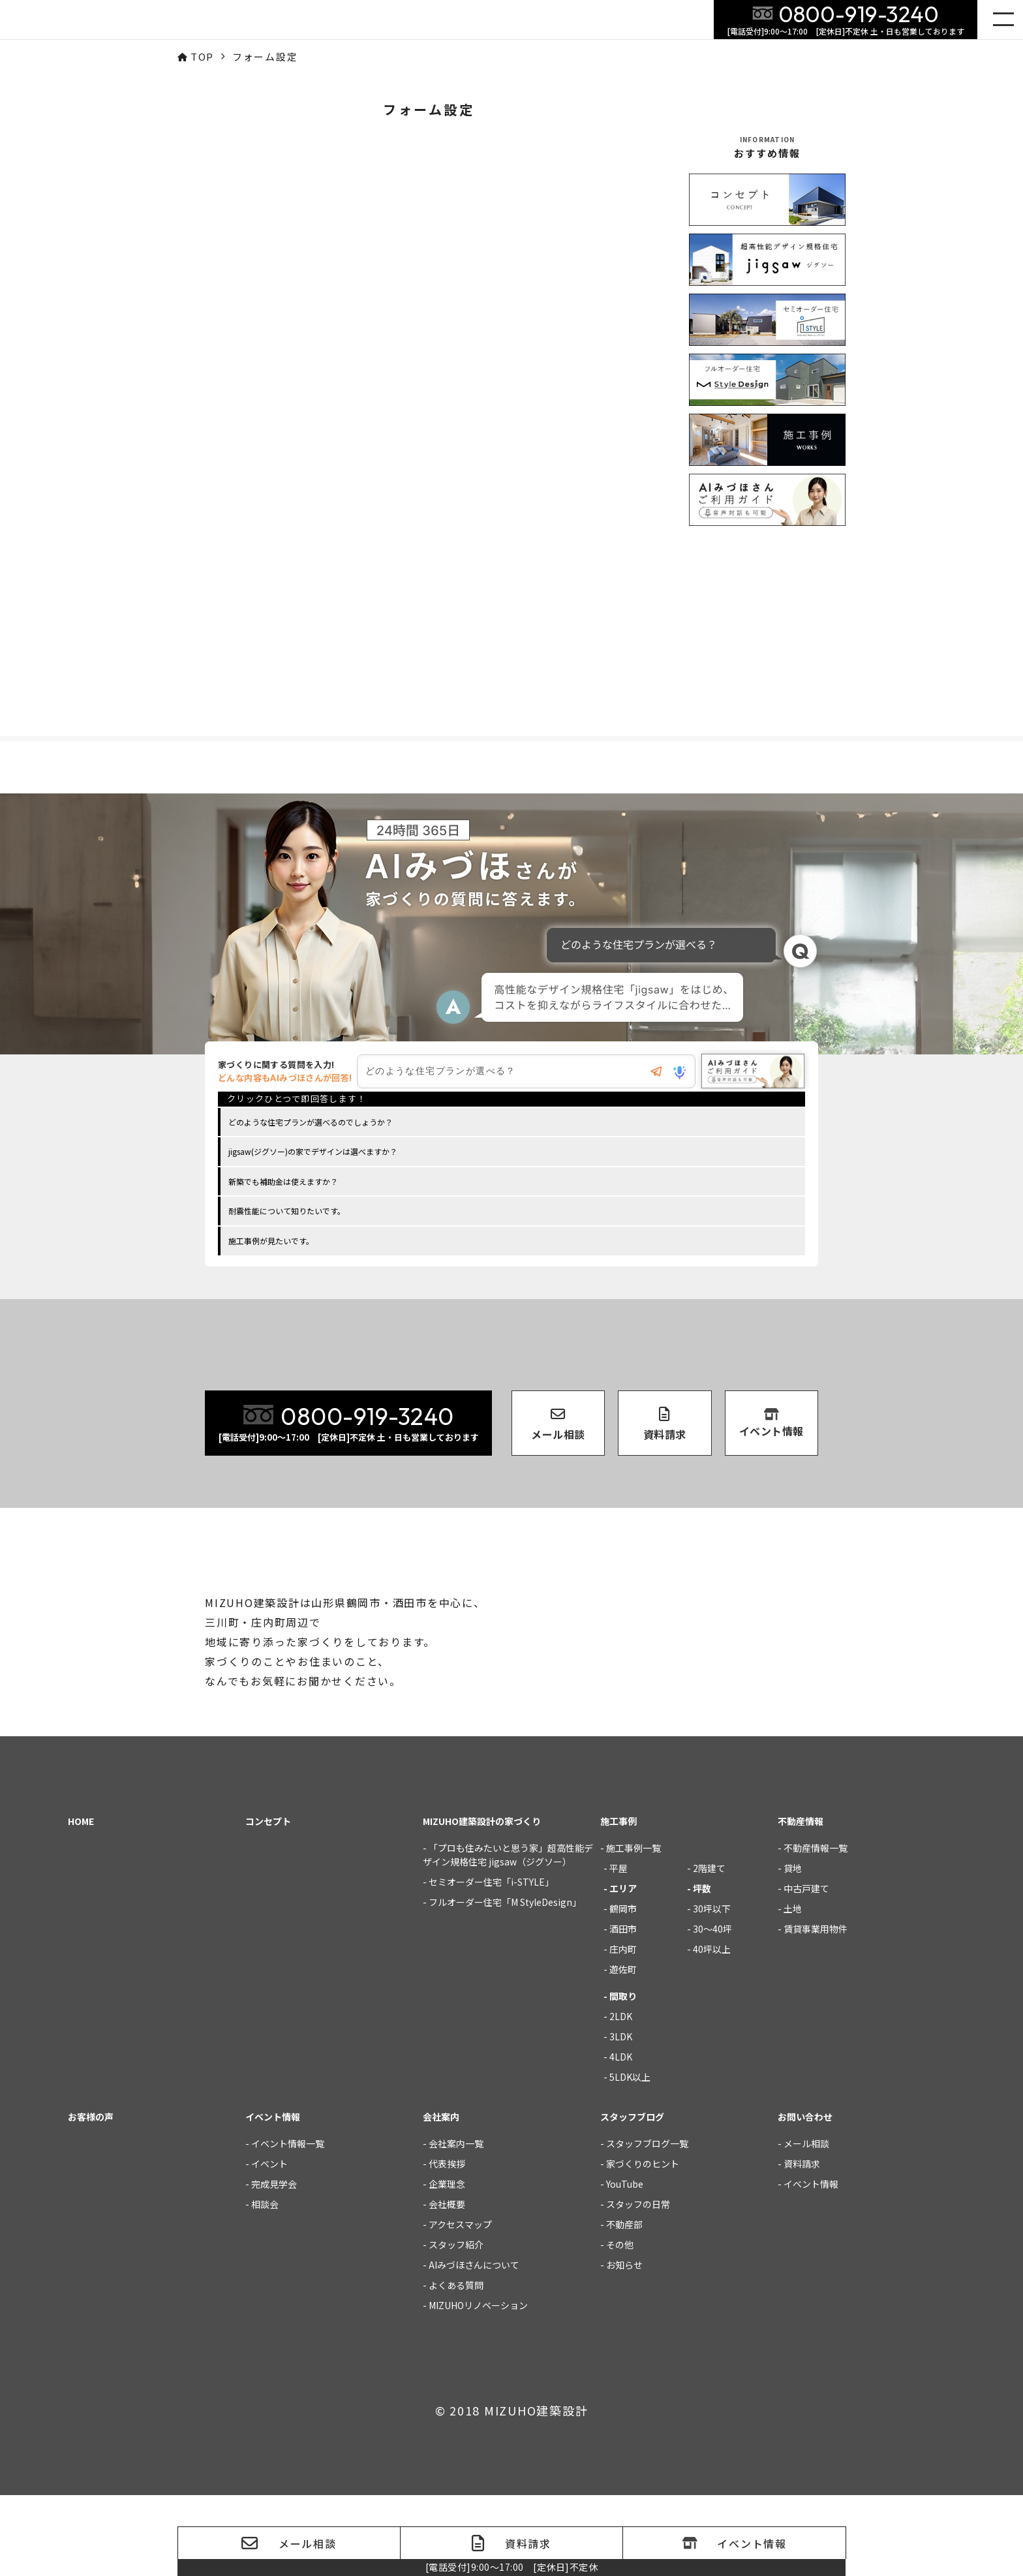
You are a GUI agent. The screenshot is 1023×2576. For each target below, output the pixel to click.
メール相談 (806, 2224)
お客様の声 (91, 2197)
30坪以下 (712, 1989)
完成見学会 (274, 2264)
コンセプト (268, 1902)
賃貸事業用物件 (815, 2009)
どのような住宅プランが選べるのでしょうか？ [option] (310, 1124)
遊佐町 (623, 2050)
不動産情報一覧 (815, 1928)
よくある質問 (456, 2365)
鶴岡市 (623, 1989)
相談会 (265, 2285)
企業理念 (447, 2264)
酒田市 (623, 2009)
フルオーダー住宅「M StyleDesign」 (505, 1982)
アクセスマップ (460, 2305)
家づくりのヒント (642, 2244)
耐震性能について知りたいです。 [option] (286, 1213)
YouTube (624, 2264)
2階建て (709, 1948)
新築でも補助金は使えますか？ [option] (283, 1183)
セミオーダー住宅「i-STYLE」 (491, 1962)
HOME (81, 1902)
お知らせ (624, 2345)
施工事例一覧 (633, 1928)
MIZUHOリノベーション (478, 2386)
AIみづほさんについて (474, 2345)
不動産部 (624, 2305)
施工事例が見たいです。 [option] (271, 1243)
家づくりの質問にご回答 (985, 2302)
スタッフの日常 (638, 2285)
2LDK (620, 2097)
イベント (269, 2244)
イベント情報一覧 (287, 2224)
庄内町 (623, 2029)
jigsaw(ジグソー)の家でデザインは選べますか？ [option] (312, 1153)
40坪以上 (712, 2029)
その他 (620, 2325)
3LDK (620, 2117)
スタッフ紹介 (456, 2325)
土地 (793, 1989)
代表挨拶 (447, 2244)
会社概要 (447, 2285)
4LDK (620, 2137)
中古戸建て (806, 1969)
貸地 (793, 1948)
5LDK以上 (629, 2157)
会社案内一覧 (456, 2224)
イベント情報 (811, 2264)
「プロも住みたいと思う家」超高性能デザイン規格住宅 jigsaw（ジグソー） (508, 1935)
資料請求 (802, 2244)
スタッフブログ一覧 (647, 2224)
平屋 (618, 1948)
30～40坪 (712, 2009)
